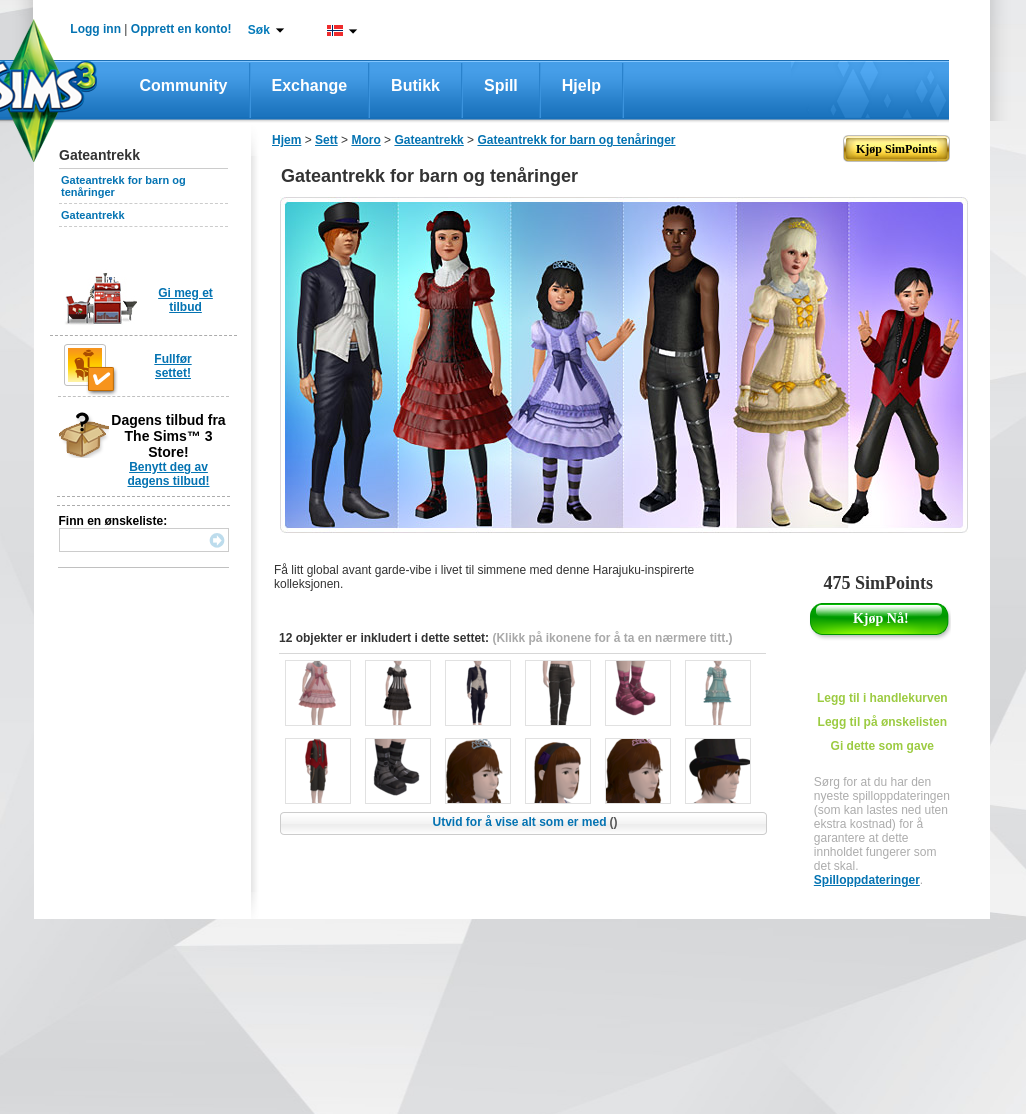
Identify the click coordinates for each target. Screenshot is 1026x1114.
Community (184, 85)
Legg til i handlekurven (882, 698)
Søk (259, 30)
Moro (365, 140)
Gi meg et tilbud (185, 300)
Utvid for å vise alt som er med (524, 822)
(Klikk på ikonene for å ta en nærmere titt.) (612, 638)
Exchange (310, 85)
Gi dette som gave (882, 746)
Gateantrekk (93, 215)
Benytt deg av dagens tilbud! (169, 474)
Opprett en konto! (181, 29)
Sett (326, 140)
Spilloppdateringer (867, 880)
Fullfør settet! (172, 366)
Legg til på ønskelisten (882, 722)
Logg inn (95, 29)
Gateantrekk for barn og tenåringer (576, 140)
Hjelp (581, 85)
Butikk (415, 85)
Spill (501, 85)
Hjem (286, 140)
